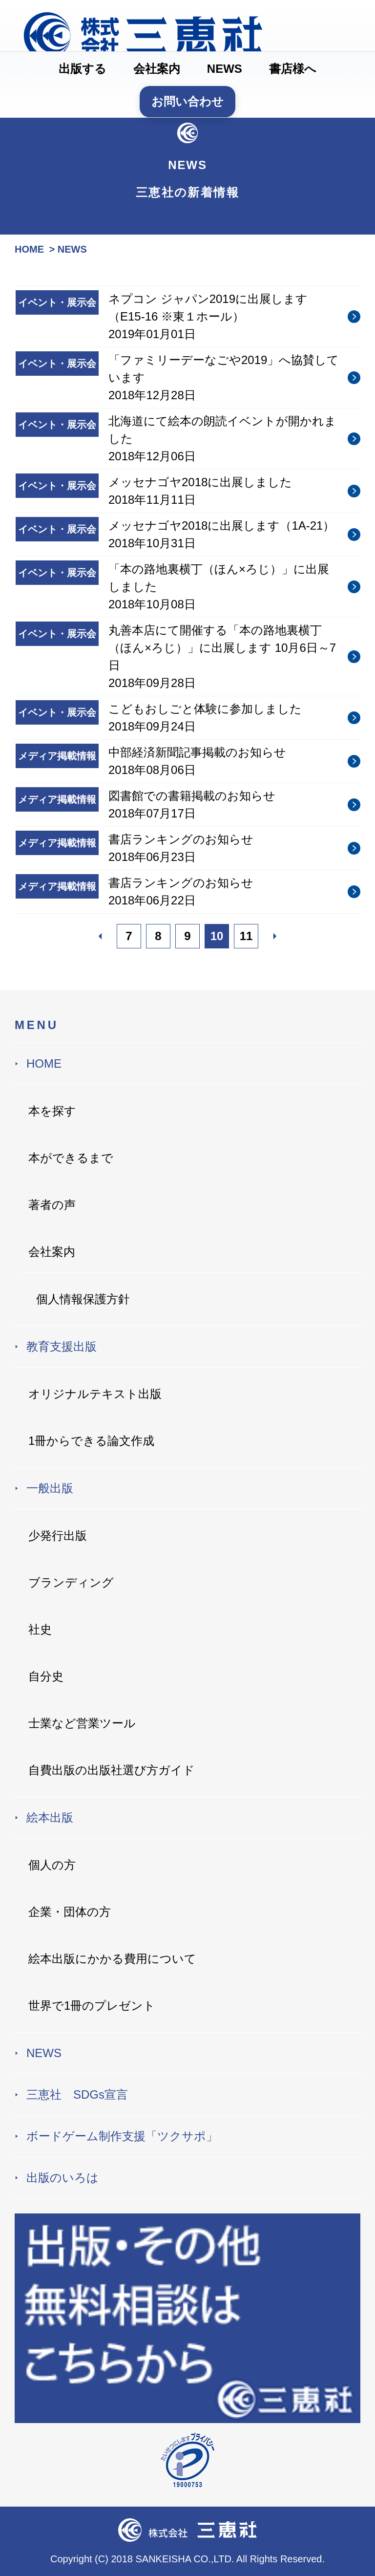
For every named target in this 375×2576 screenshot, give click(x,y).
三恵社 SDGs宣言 (77, 2094)
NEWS (224, 68)
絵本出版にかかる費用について (112, 1958)
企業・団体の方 (69, 1911)
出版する (82, 68)
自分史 (45, 1676)
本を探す (52, 1110)
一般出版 (49, 1488)
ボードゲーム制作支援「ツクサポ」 (122, 2136)
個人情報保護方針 (83, 1299)
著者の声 (52, 1204)
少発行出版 (57, 1535)
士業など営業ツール (82, 1723)
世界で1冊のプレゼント (91, 2005)
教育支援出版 (61, 1346)
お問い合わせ (187, 101)
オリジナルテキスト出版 (95, 1393)
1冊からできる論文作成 (91, 1440)
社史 (40, 1629)
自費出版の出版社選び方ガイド (111, 1770)
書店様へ (292, 68)
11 (246, 936)
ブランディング (71, 1582)
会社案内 (156, 68)
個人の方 (52, 1864)
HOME (44, 1063)
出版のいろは (62, 2177)
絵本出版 (49, 1817)
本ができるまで (70, 1157)
